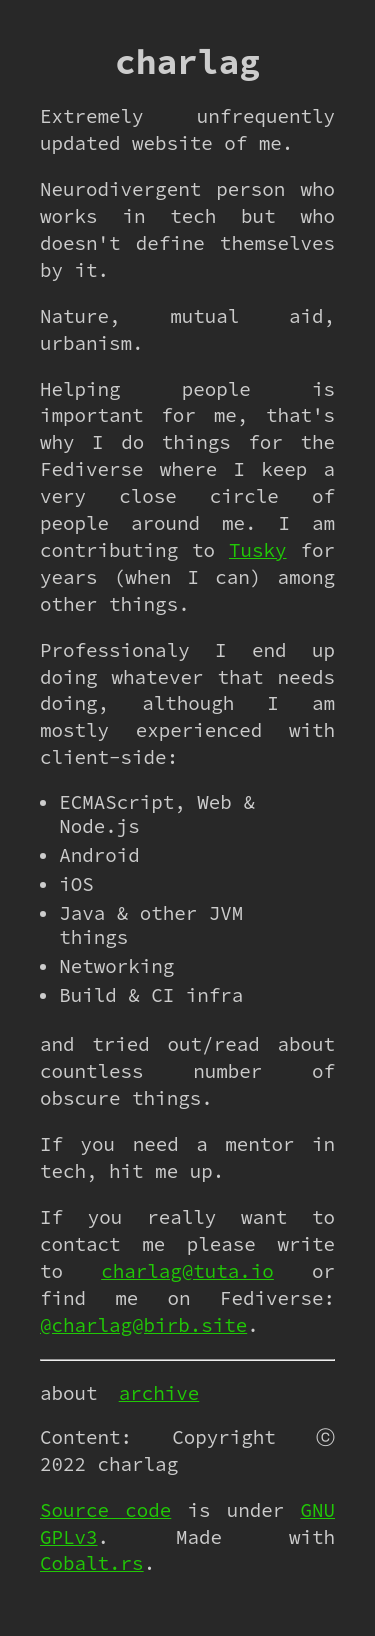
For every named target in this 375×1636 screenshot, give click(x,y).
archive (159, 1393)
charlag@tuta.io (187, 1271)
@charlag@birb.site (143, 1325)
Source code (105, 1510)
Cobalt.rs (92, 1563)
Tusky (258, 550)
